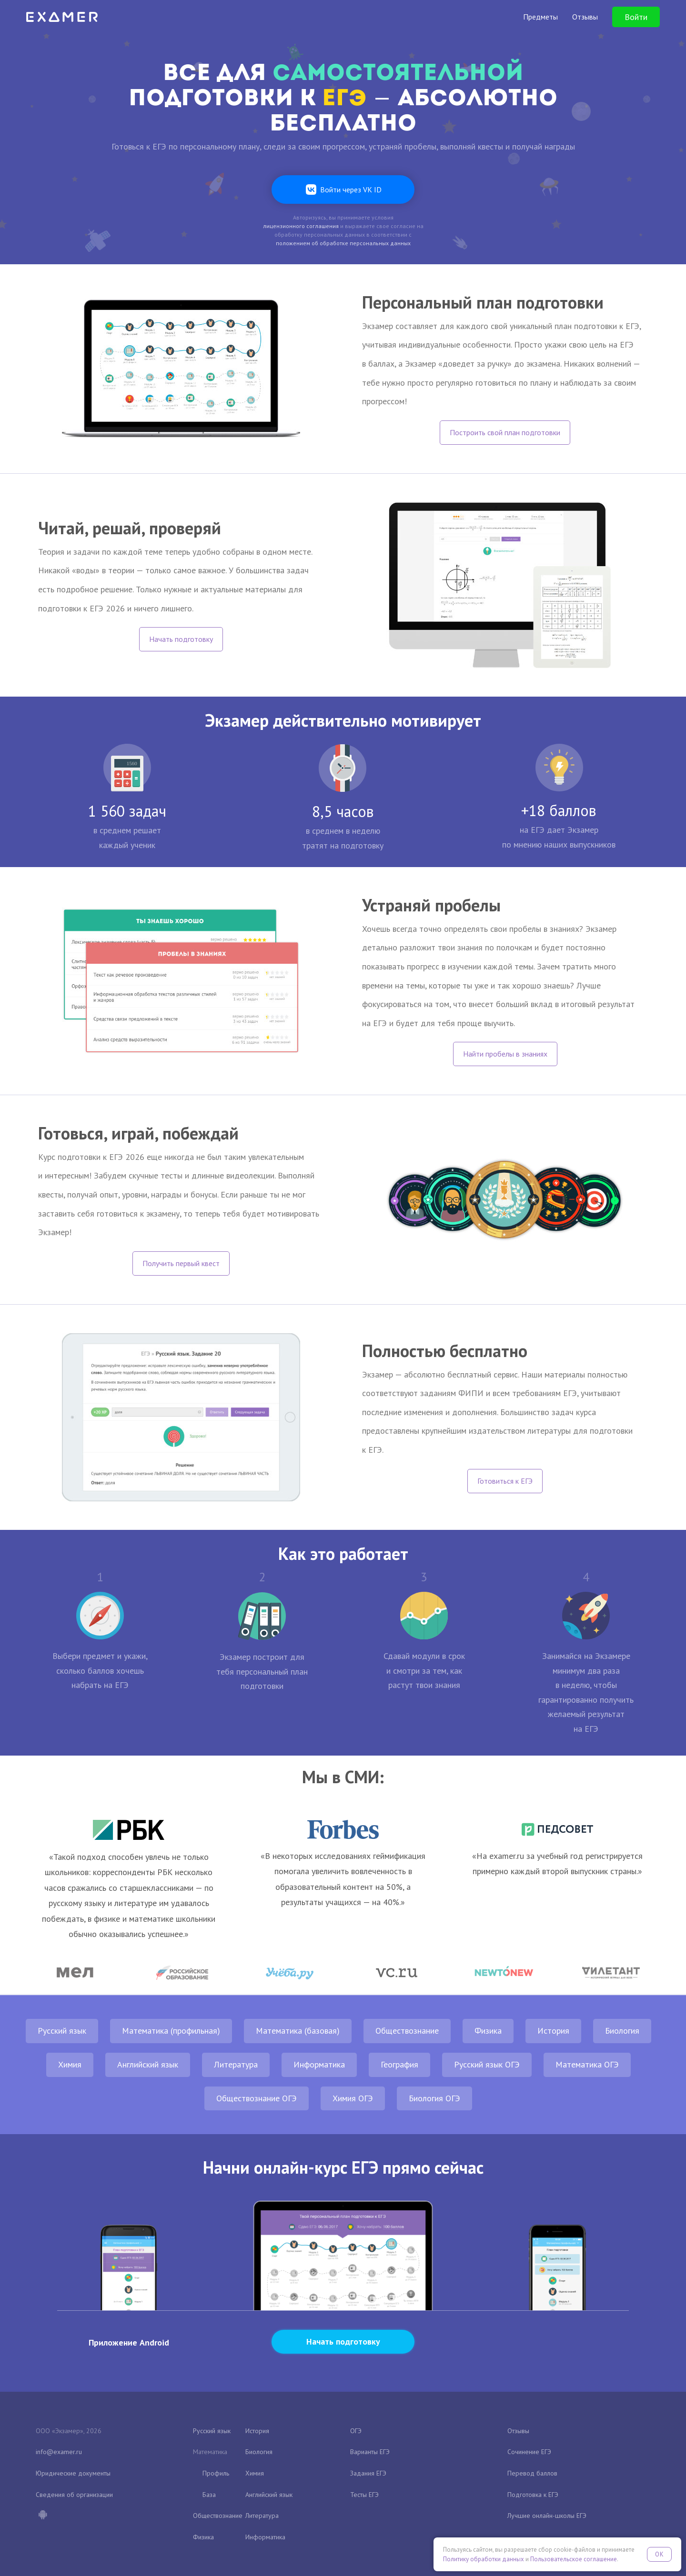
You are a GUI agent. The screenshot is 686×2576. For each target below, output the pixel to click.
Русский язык (62, 2030)
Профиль (215, 2473)
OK (659, 2554)
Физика (488, 2030)
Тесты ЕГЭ (364, 2494)
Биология (622, 2030)
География (399, 2064)
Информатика (319, 2064)
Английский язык (147, 2064)
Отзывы (518, 2430)
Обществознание (407, 2030)
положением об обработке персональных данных (343, 243)
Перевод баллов (532, 2473)
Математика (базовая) (298, 2030)
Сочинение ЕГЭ (529, 2451)
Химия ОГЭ (353, 2098)
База (209, 2494)
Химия (69, 2064)
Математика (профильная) (171, 2030)
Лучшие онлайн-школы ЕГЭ (546, 2515)
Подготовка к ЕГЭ (532, 2494)
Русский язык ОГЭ (487, 2064)
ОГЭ (356, 2430)
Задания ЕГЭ (368, 2473)
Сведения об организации (74, 2494)
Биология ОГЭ (434, 2098)
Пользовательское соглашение (573, 2559)
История (553, 2030)
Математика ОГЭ (587, 2064)
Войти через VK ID (351, 189)
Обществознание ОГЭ (256, 2098)
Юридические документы (73, 2473)
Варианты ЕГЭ (370, 2451)
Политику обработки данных (483, 2559)
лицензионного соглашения (301, 226)
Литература (236, 2064)
